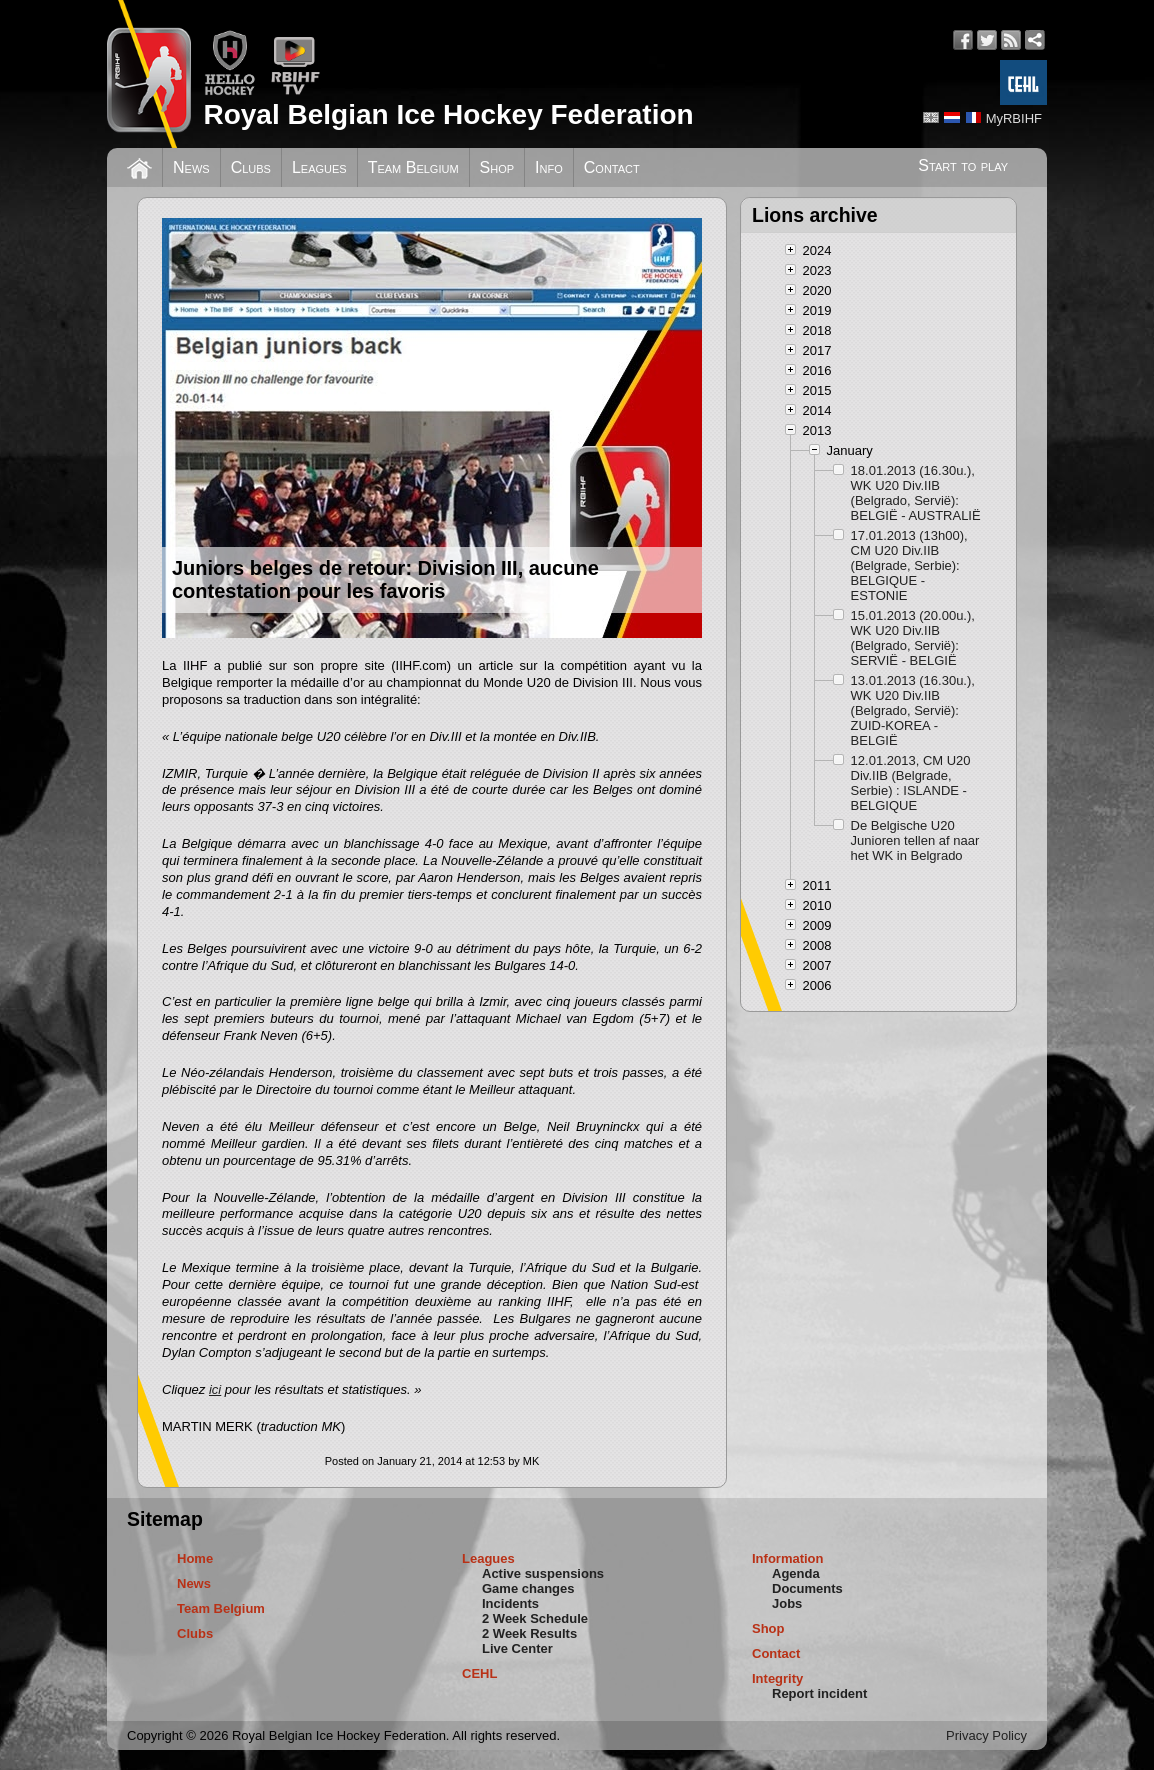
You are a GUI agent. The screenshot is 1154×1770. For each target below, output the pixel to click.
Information (788, 1558)
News (191, 167)
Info (549, 167)
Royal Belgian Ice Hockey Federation (448, 114)
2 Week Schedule (535, 1618)
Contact (612, 167)
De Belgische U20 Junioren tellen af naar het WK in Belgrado (915, 840)
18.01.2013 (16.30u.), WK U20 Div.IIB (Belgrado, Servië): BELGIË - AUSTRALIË (916, 493)
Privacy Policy (986, 1735)
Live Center (517, 1648)
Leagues (319, 167)
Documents (807, 1588)
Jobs (787, 1603)
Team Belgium (413, 167)
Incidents (510, 1603)
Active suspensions (543, 1573)
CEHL (479, 1673)
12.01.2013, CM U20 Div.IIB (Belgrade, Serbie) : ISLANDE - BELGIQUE (911, 783)
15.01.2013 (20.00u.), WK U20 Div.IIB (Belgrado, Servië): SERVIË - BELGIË (913, 638)
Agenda (796, 1573)
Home (195, 1558)
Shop (497, 167)
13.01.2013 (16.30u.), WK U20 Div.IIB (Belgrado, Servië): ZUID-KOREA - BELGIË (913, 710)
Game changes (528, 1588)
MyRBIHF (1014, 118)
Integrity (777, 1678)
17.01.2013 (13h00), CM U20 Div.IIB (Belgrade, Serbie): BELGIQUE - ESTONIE (909, 565)
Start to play (963, 165)
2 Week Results (529, 1633)
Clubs (251, 167)
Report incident (819, 1693)
